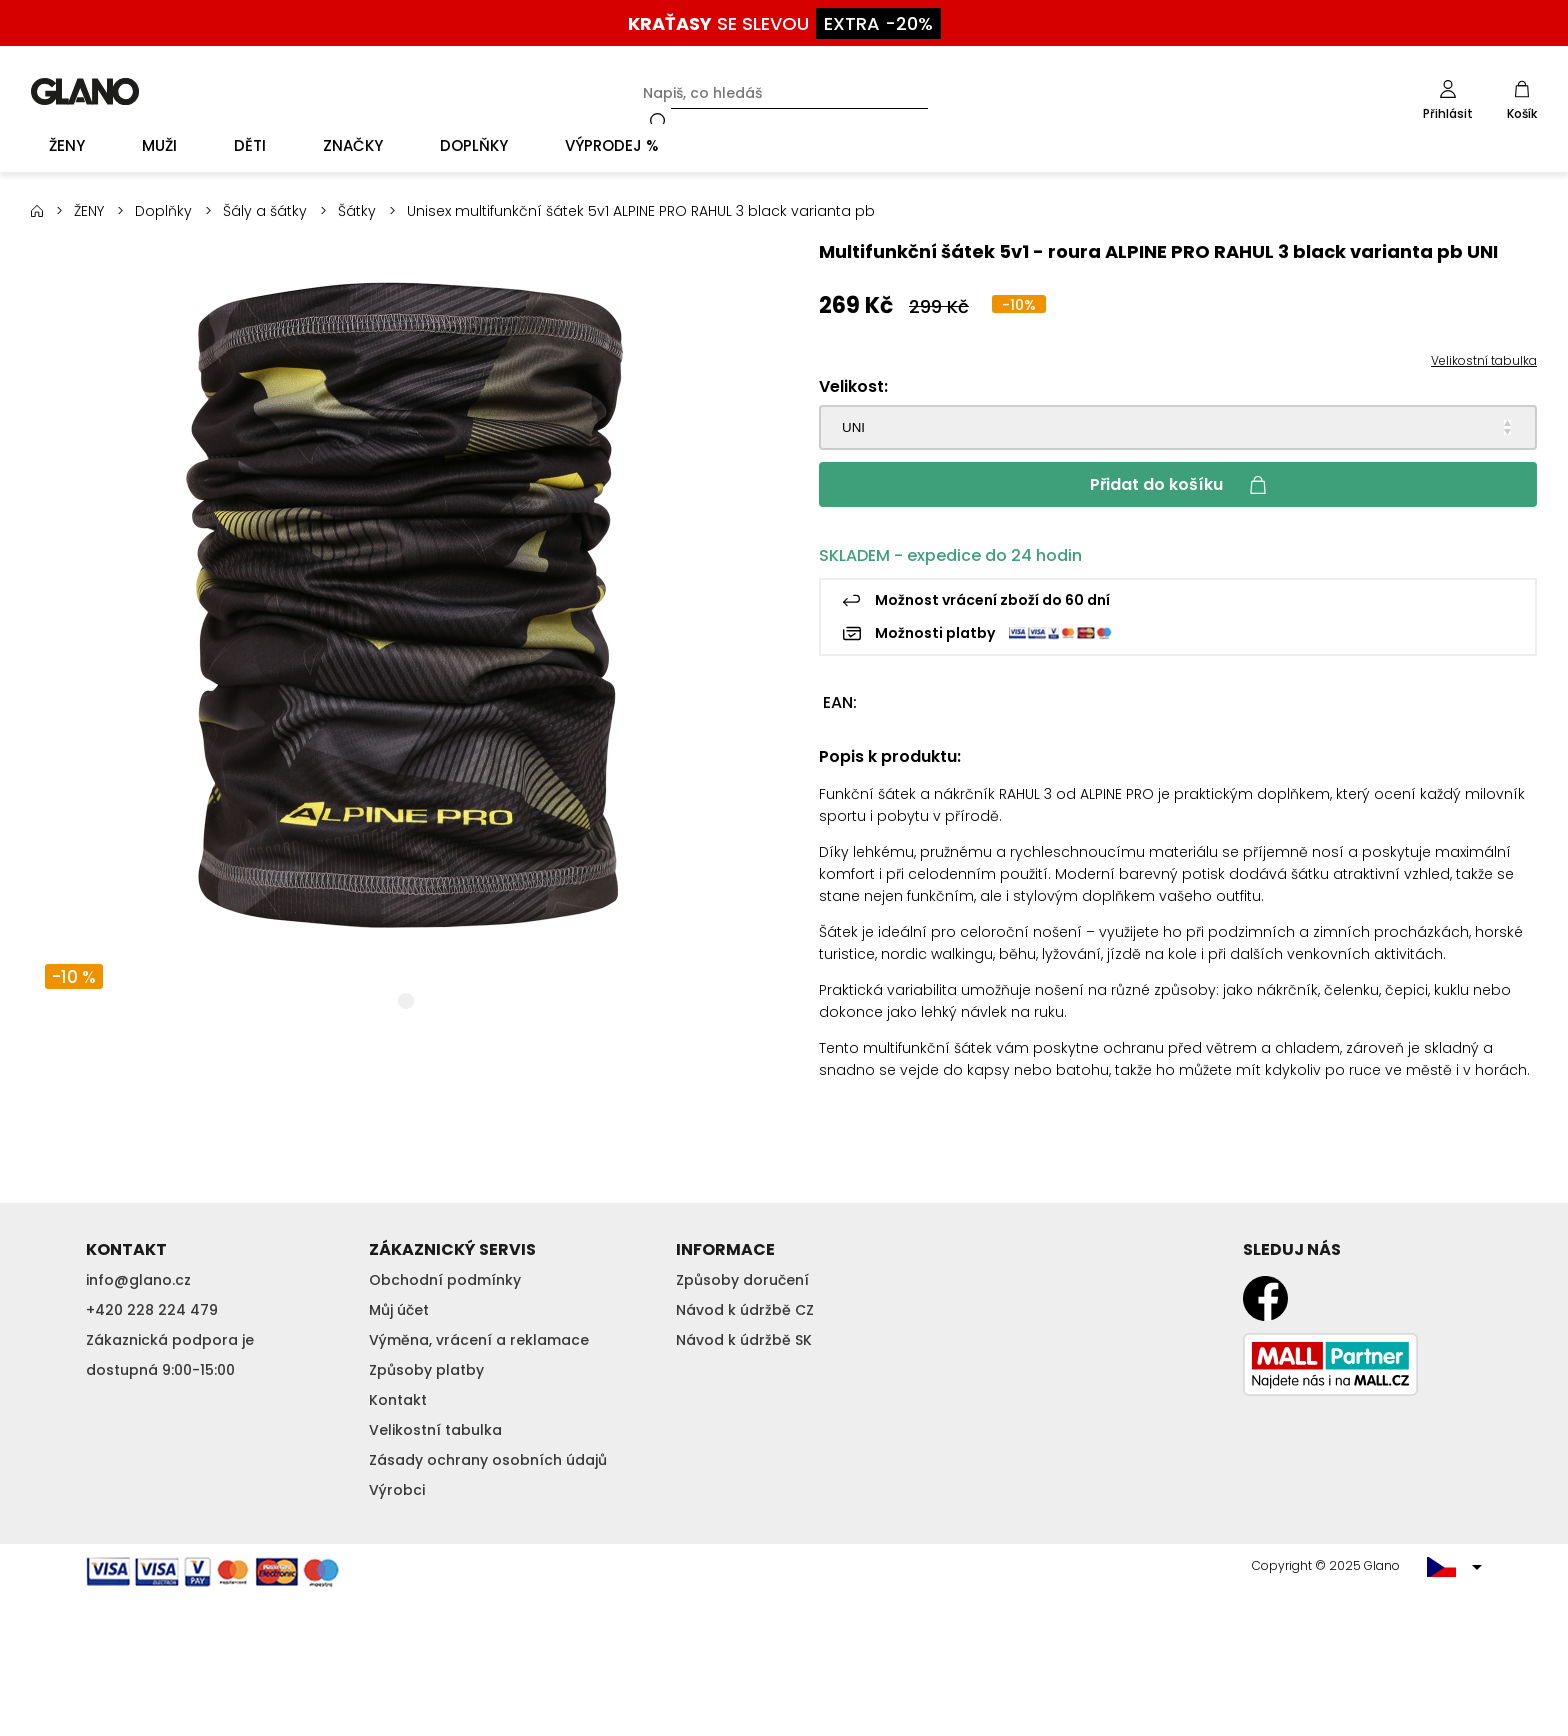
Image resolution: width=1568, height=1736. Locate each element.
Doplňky (163, 211)
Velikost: (853, 386)
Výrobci (397, 1490)
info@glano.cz (138, 1280)
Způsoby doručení (742, 1280)
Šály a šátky (265, 211)
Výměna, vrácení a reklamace (479, 1340)
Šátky (357, 211)
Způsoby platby (426, 1370)
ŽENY (89, 211)
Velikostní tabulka (1484, 360)
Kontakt (398, 1400)
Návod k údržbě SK (744, 1340)
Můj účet (399, 1310)
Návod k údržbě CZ (745, 1310)
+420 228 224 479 (152, 1310)
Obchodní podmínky (445, 1280)
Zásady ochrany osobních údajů (488, 1460)
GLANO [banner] (85, 91)
